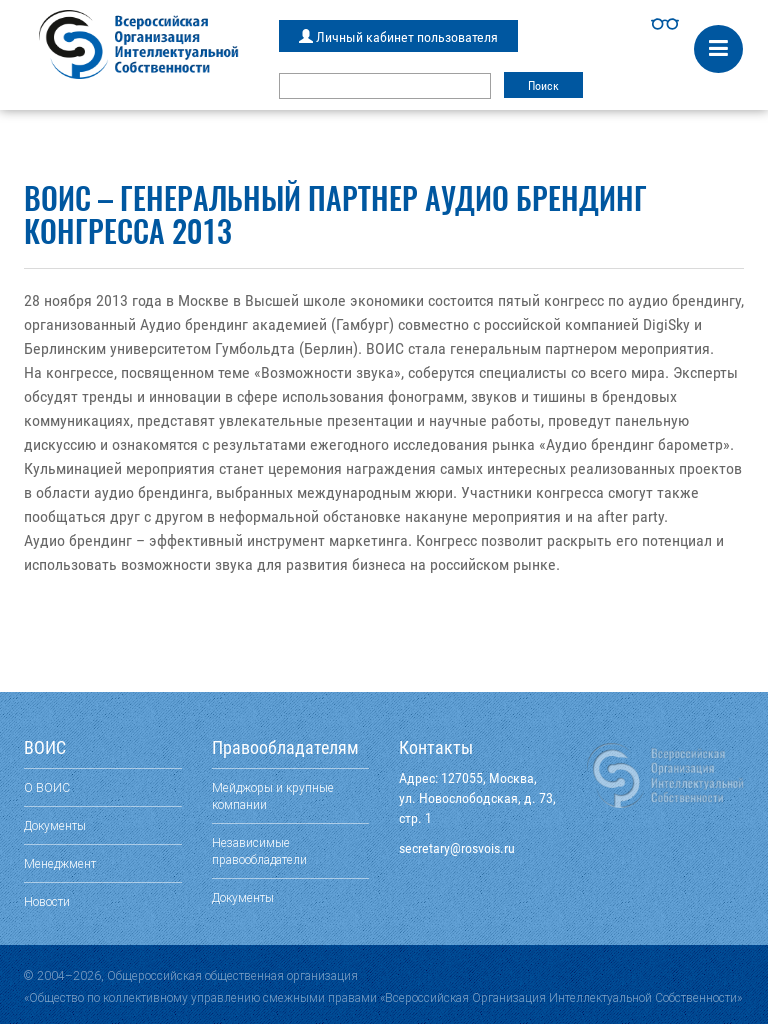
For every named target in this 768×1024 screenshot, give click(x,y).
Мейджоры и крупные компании (273, 796)
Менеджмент (60, 863)
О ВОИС (47, 787)
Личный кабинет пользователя (398, 37)
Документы (55, 825)
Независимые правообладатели (259, 851)
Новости (47, 901)
